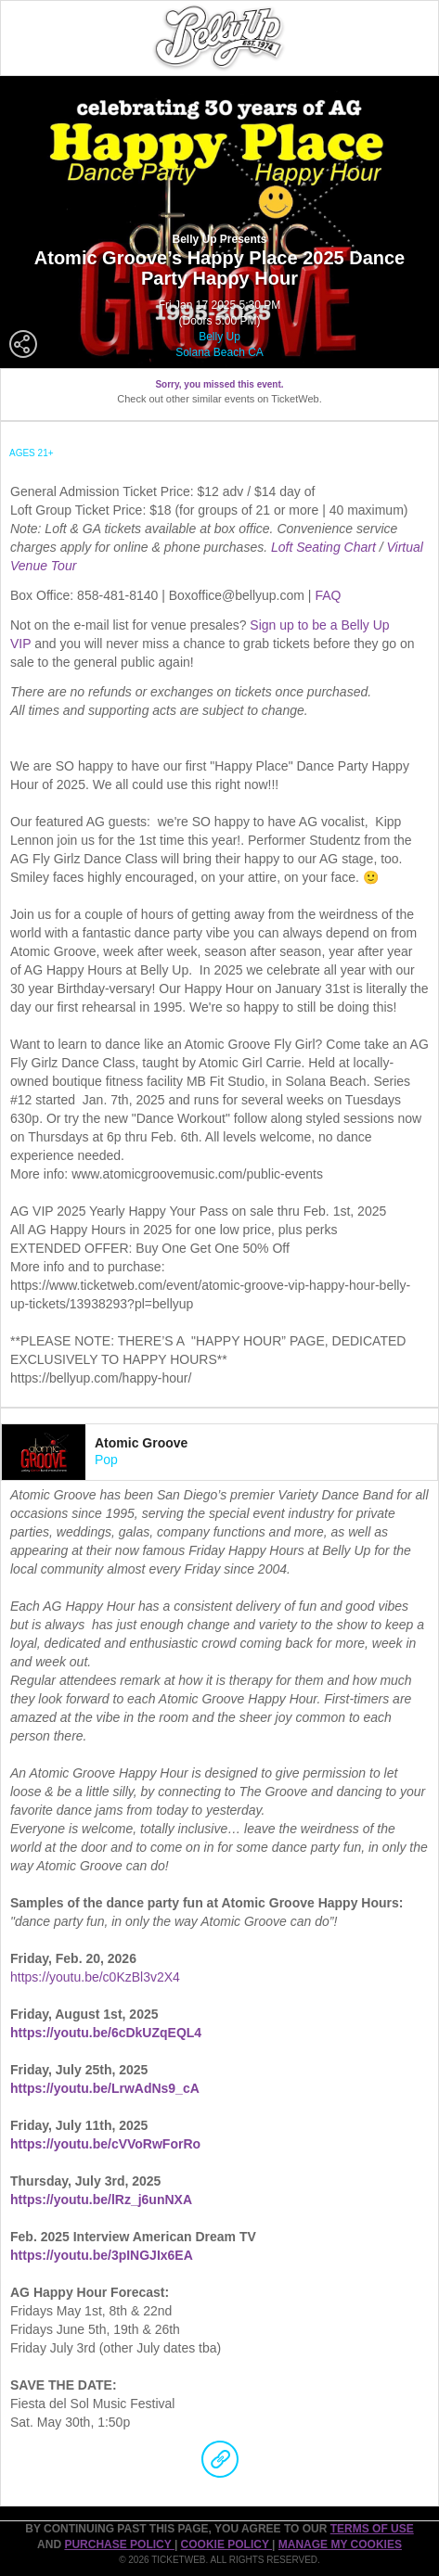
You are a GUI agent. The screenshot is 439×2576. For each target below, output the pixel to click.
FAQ (328, 595)
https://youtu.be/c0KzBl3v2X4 (95, 1977)
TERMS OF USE (372, 2528)
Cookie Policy (226, 2544)
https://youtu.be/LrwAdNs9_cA (105, 2088)
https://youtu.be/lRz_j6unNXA (101, 2199)
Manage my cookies (340, 2544)
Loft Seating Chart (325, 547)
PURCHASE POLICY (119, 2544)
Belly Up (219, 336)
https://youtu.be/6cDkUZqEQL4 (105, 2032)
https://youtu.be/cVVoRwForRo (105, 2143)
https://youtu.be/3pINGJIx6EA (101, 2255)
